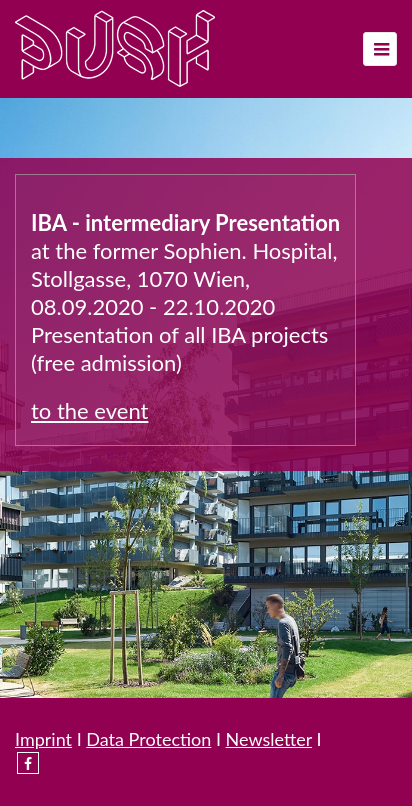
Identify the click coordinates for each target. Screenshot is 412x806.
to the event (89, 410)
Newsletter (269, 739)
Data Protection (148, 739)
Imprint (43, 739)
